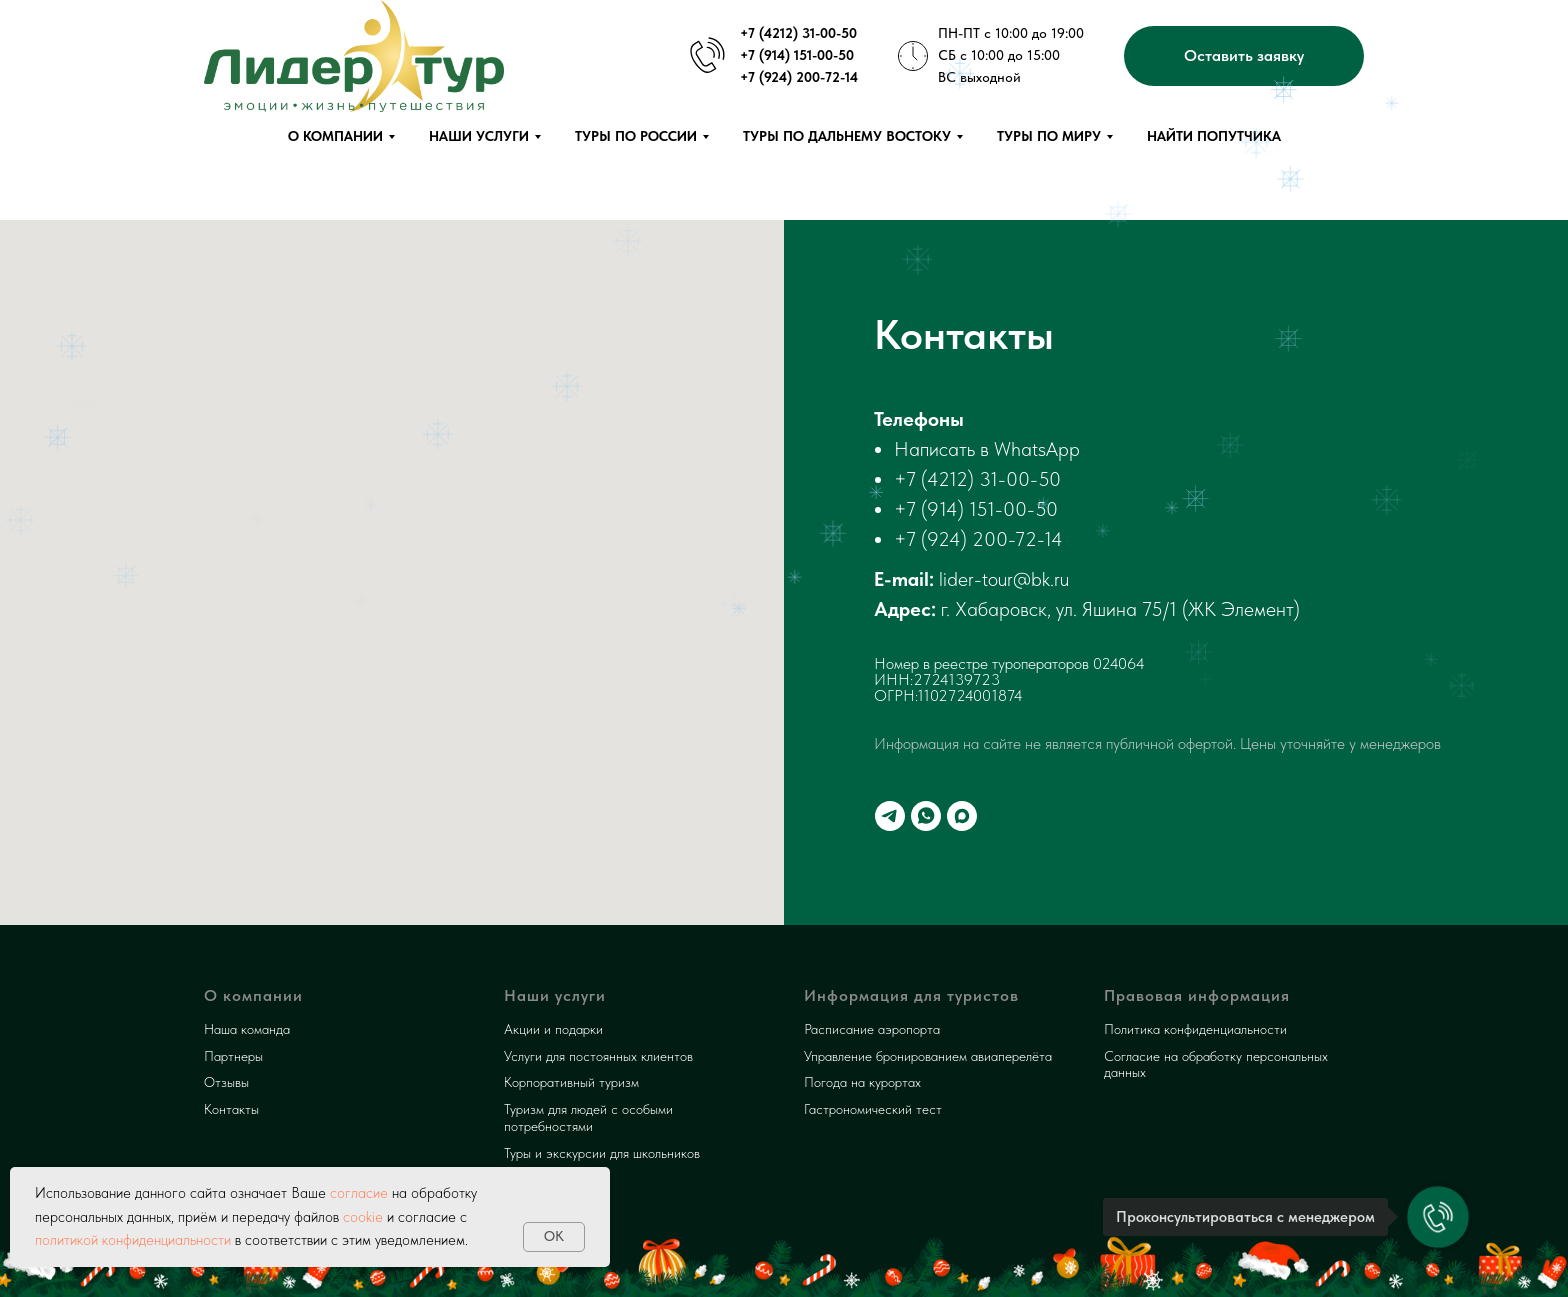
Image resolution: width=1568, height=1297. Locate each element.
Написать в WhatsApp (987, 449)
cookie (363, 1217)
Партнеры (233, 1056)
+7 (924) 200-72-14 (978, 539)
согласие (357, 1193)
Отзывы (226, 1082)
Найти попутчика (1214, 136)
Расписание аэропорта (872, 1029)
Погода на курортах (862, 1082)
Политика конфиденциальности (1195, 1029)
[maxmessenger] (962, 816)
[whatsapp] (926, 816)
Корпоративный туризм (571, 1082)
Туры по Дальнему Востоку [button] (847, 136)
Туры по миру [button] (1049, 136)
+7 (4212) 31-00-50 (977, 479)
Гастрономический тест (873, 1109)
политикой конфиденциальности (133, 1240)
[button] (1244, 56)
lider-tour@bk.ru (1004, 579)
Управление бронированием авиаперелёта (928, 1056)
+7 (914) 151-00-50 (976, 509)
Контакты (231, 1109)
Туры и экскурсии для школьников (602, 1153)
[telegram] (890, 816)
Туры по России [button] (636, 136)
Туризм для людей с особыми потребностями (588, 1117)
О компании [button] (335, 136)
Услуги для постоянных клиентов (598, 1056)
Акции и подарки (553, 1029)
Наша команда (247, 1029)
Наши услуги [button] (479, 136)
